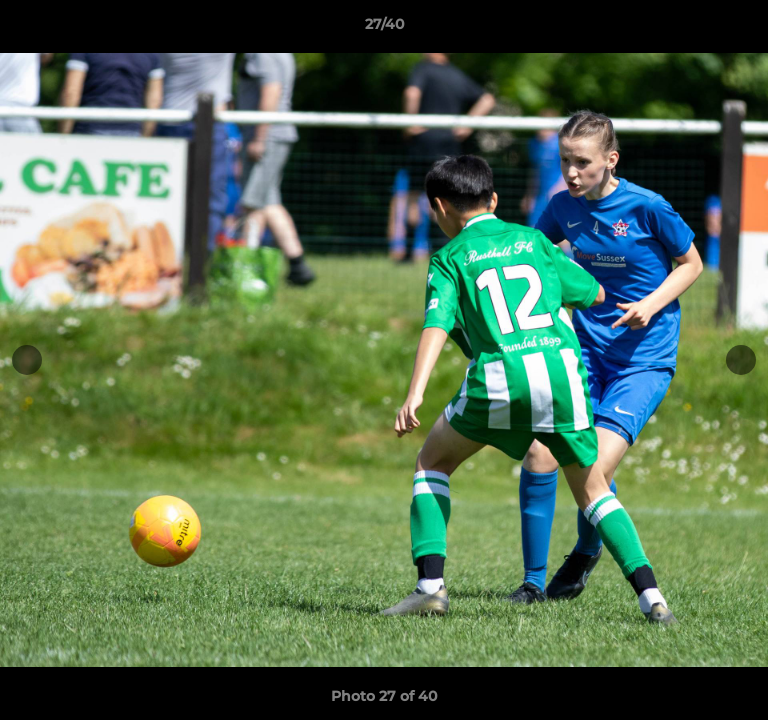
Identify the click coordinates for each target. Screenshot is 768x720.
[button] (744, 29)
